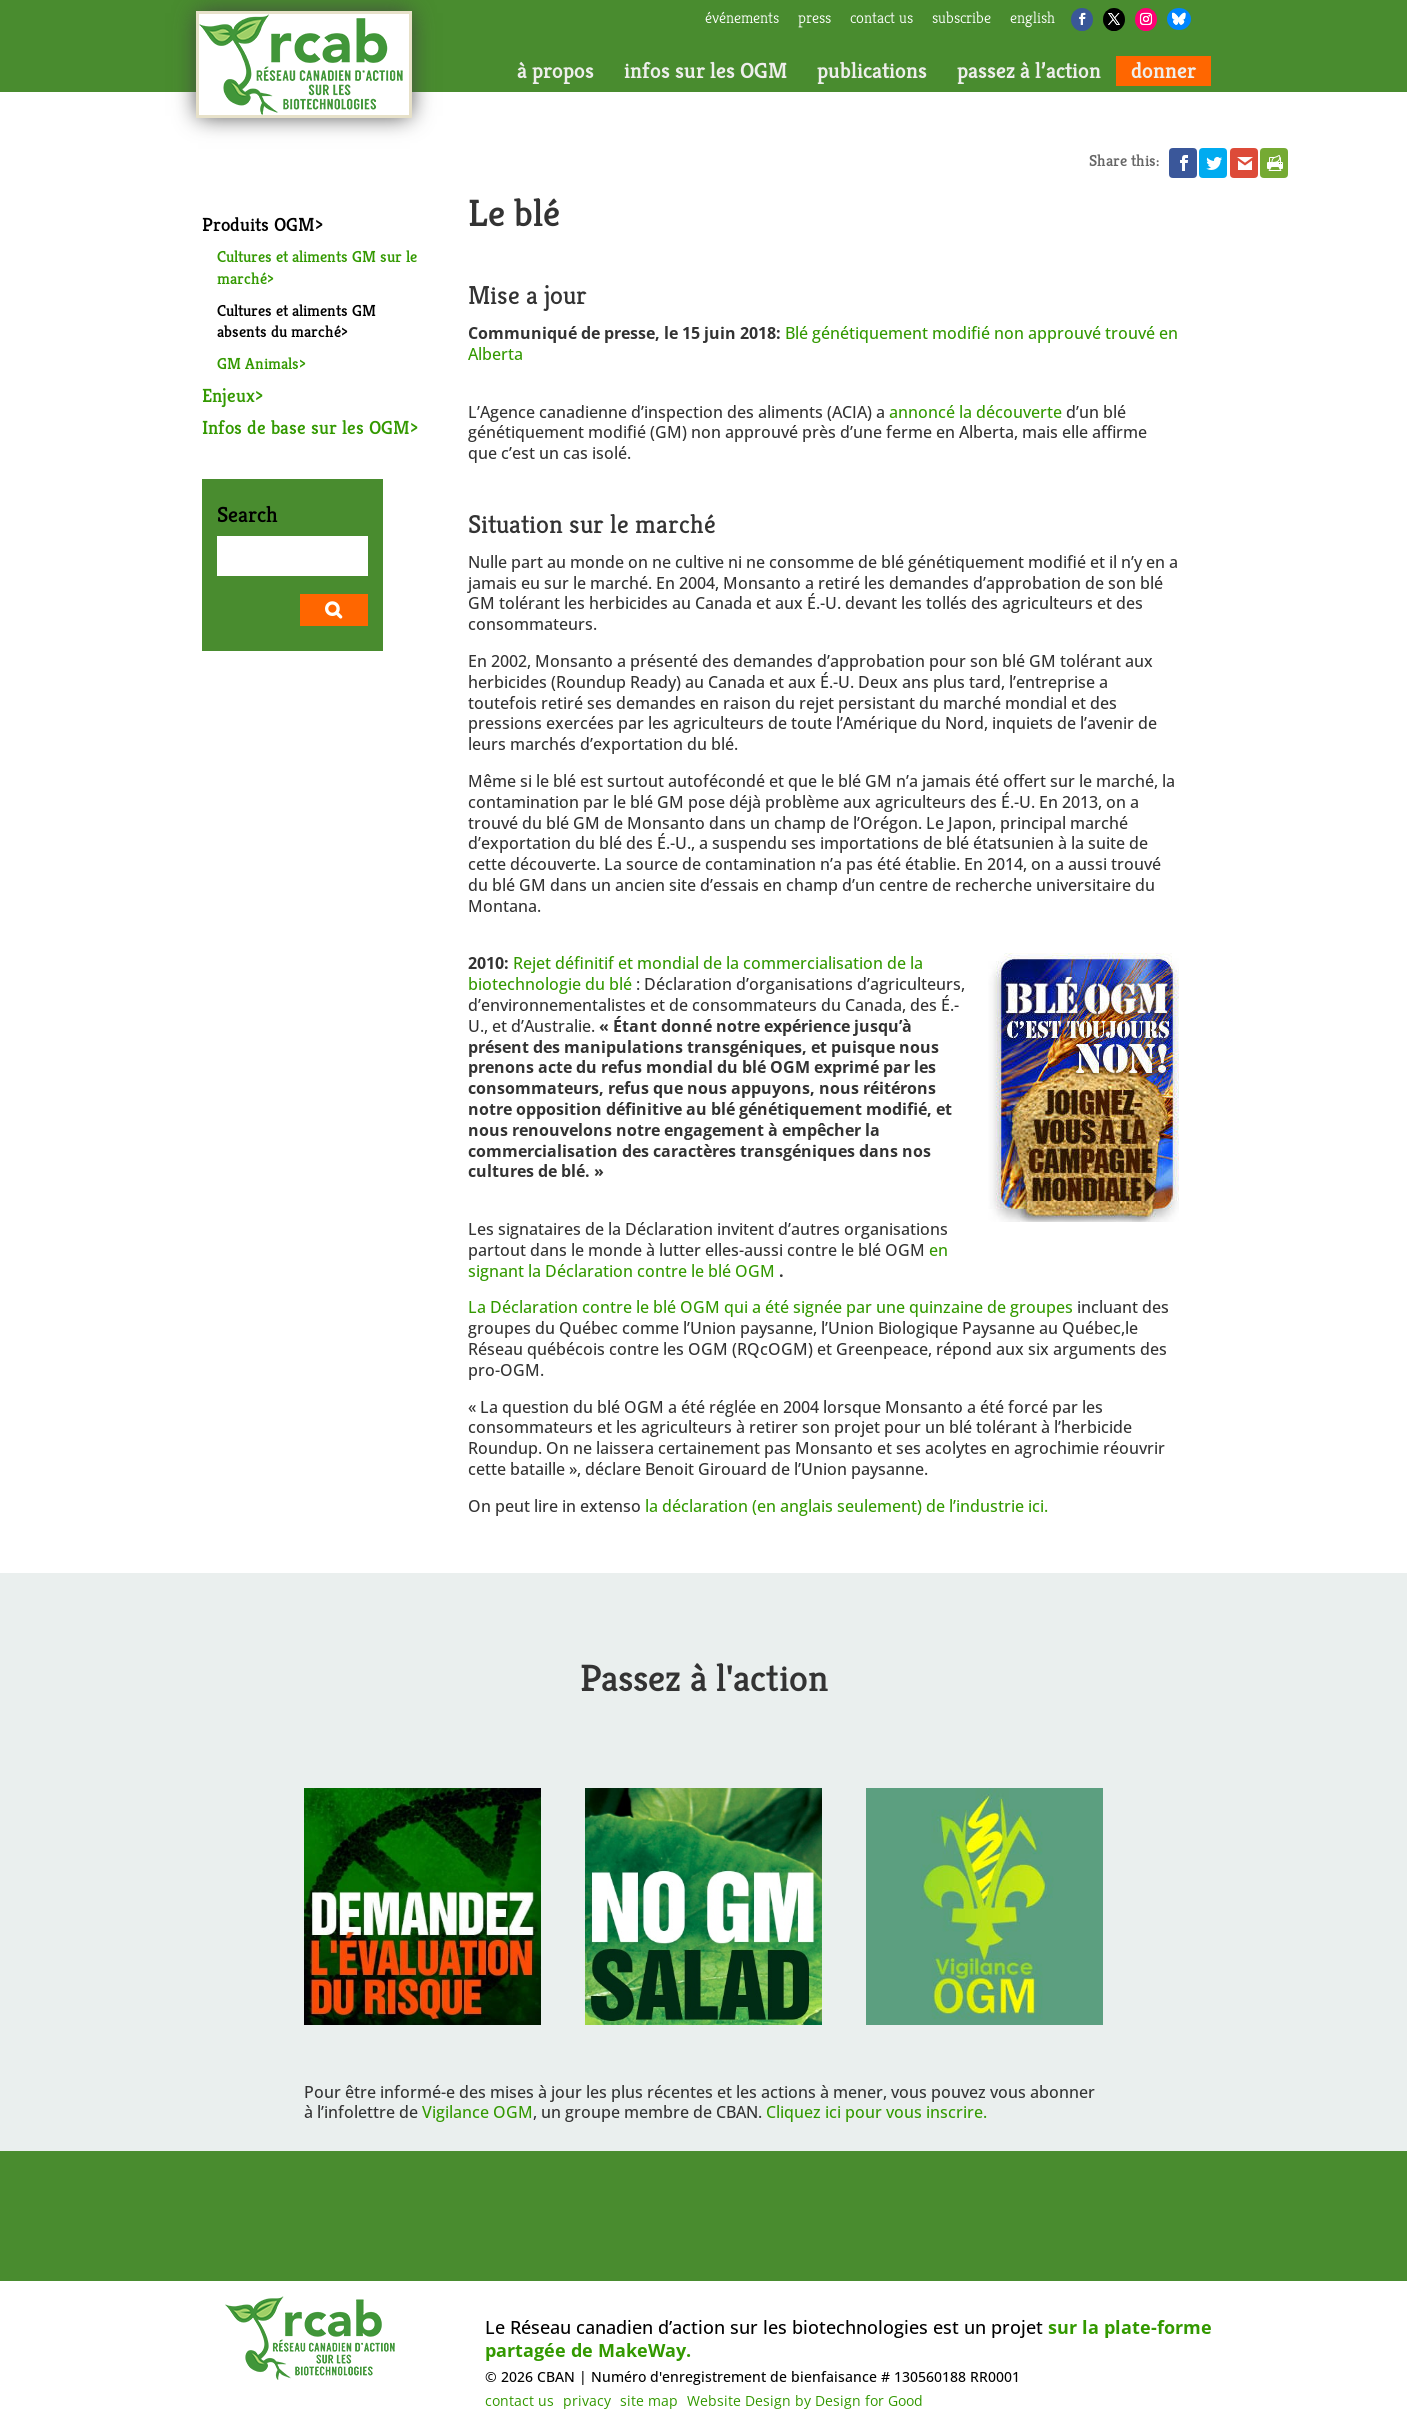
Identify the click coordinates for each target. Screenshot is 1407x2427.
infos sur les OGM (705, 71)
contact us (881, 19)
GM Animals (258, 363)
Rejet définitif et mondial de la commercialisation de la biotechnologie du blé (695, 973)
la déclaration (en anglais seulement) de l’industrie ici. (846, 1506)
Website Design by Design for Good (805, 2400)
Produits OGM (258, 224)
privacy (587, 2400)
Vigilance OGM (477, 2112)
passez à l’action (1029, 71)
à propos (555, 71)
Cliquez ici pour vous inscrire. (876, 2112)
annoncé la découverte (975, 412)
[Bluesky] (1179, 19)
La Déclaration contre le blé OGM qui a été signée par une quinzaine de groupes (770, 1307)
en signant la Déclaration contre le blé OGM (708, 1260)
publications (872, 71)
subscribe (961, 19)
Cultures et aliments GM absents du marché (296, 321)
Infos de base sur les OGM (306, 427)
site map (649, 2400)
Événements (742, 19)
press (814, 19)
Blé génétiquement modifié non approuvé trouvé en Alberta (823, 343)
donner (1163, 71)
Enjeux (228, 395)
